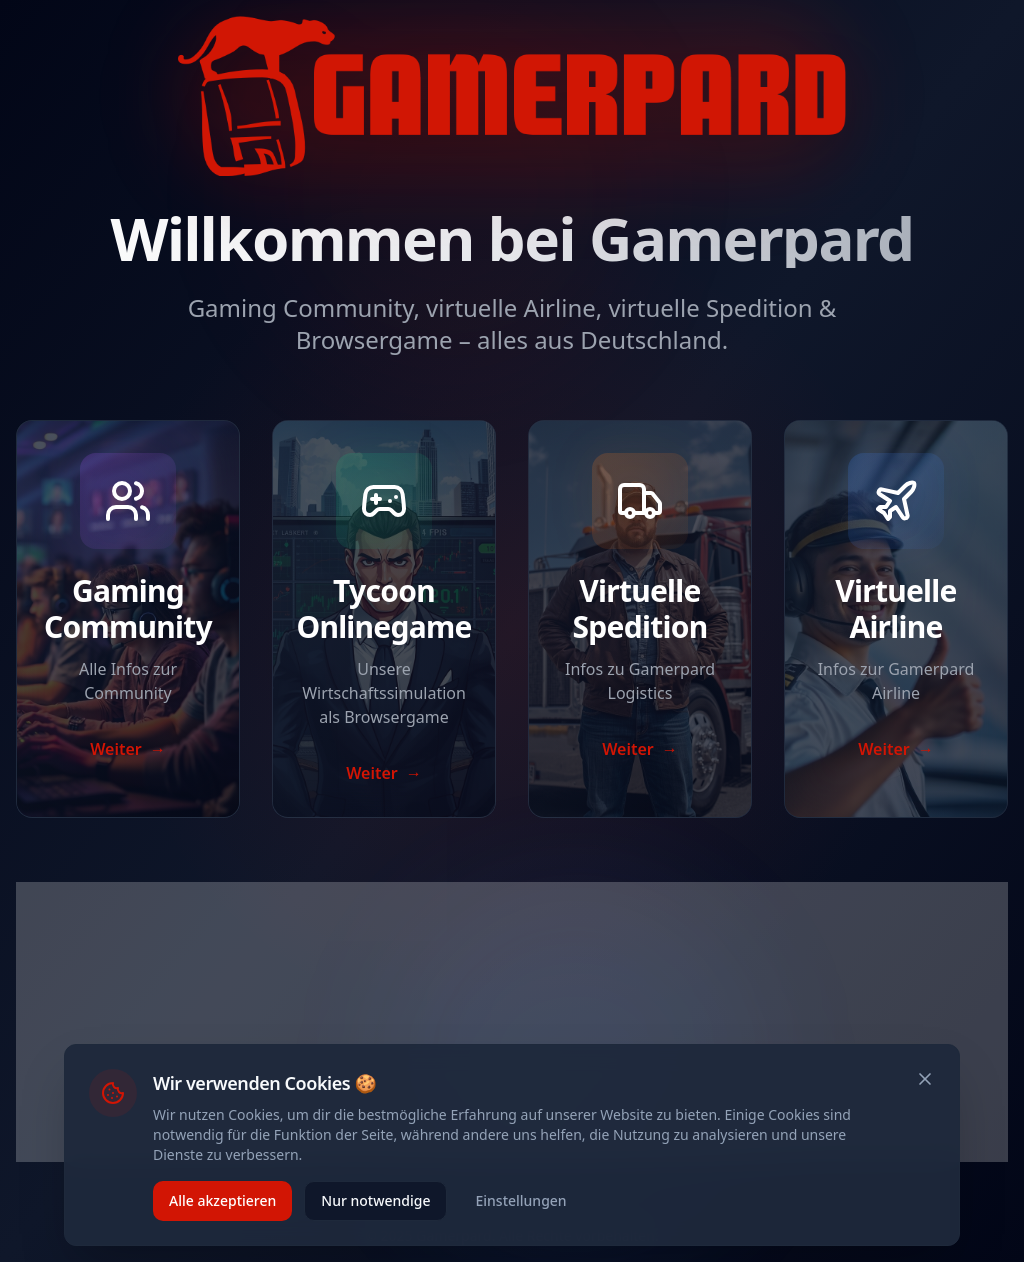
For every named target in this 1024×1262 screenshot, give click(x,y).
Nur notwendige (375, 1200)
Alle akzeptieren (222, 1200)
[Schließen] (925, 1079)
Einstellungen (520, 1200)
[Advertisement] (512, 1022)
